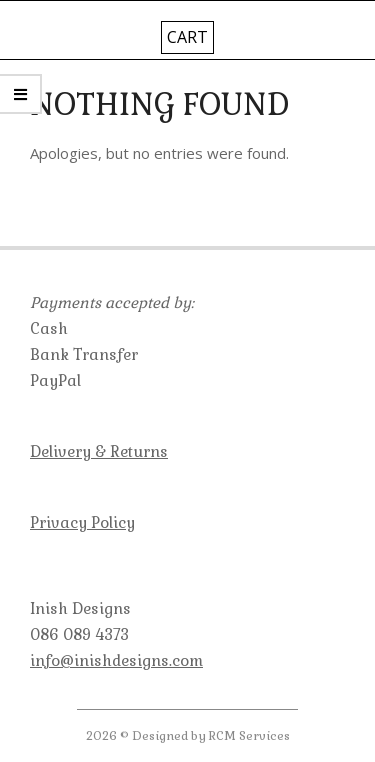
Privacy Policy (82, 522)
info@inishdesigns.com (116, 660)
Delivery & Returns (99, 451)
